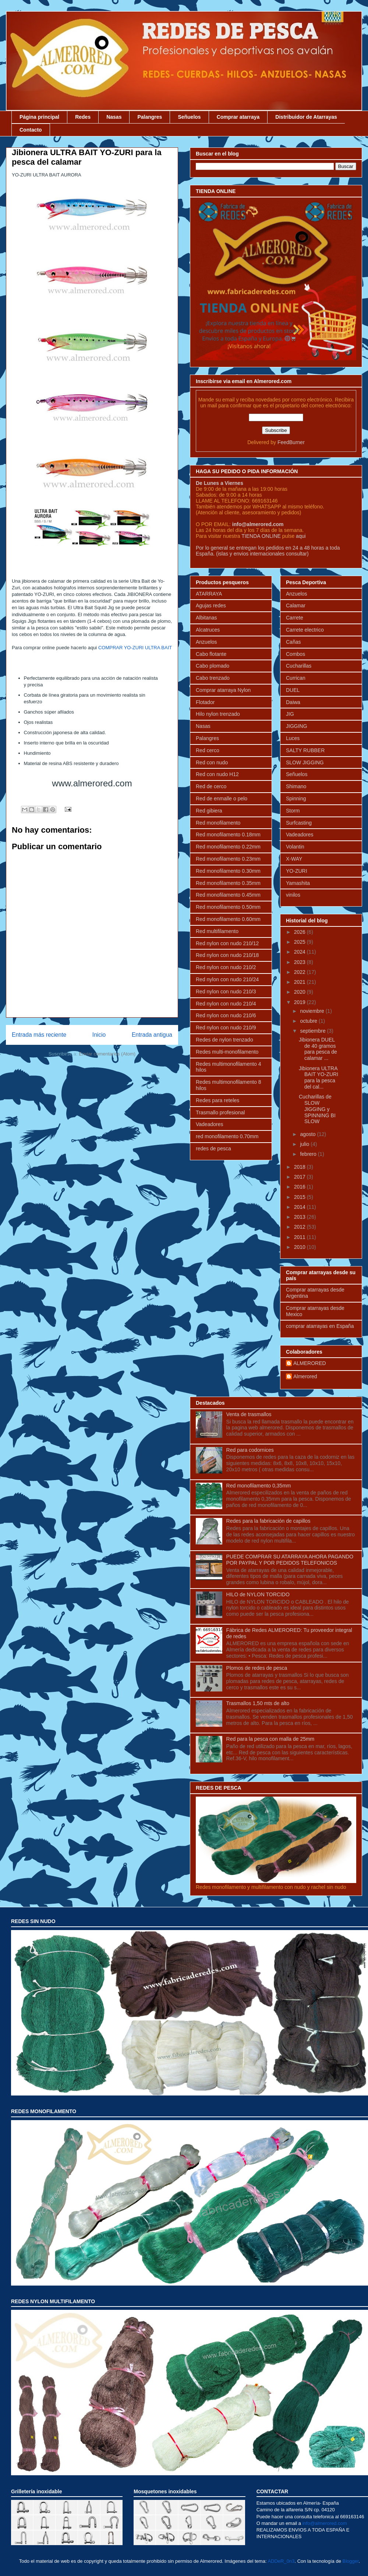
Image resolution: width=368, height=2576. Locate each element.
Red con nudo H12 (217, 774)
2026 (300, 932)
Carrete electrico (305, 630)
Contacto (31, 130)
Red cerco (207, 750)
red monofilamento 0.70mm (227, 1136)
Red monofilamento (218, 823)
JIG (290, 714)
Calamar (295, 605)
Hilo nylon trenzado (218, 714)
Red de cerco (211, 786)
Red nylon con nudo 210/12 (227, 943)
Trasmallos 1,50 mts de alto (257, 1703)
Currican (295, 678)
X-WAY (294, 859)
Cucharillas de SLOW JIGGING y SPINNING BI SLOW (317, 1109)
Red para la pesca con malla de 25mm (270, 1739)
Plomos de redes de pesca (256, 1668)
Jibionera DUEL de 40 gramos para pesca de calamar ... (318, 1049)
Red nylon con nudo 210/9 (226, 1027)
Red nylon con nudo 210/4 (226, 1004)
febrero (309, 1154)
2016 (300, 1187)
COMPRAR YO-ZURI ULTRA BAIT (135, 647)
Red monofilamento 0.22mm (228, 847)
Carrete (294, 618)
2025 (300, 942)
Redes (83, 117)
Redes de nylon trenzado (224, 1040)
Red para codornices (250, 1450)
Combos (295, 654)
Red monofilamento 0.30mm (228, 871)
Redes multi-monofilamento (227, 1052)
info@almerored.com (258, 524)
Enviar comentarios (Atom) (107, 1054)
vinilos (293, 895)
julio (305, 1144)
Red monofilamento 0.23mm (228, 859)
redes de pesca (213, 1148)
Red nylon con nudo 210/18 (227, 955)
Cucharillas (298, 666)
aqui (300, 536)
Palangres (149, 117)
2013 (300, 1217)
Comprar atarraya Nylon (223, 690)
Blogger (351, 2561)
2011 (300, 1237)
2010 (300, 1247)
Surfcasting (299, 823)
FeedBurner (291, 442)
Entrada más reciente (39, 1035)
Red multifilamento (217, 931)
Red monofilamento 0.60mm (228, 919)
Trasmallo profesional (220, 1112)
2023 (300, 962)
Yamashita (298, 883)
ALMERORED (309, 1363)
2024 (300, 952)
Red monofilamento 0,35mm (258, 1486)
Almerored (305, 1376)
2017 (300, 1177)
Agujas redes (211, 605)
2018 (300, 1167)
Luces (293, 738)
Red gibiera (209, 811)
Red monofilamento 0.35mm (228, 883)
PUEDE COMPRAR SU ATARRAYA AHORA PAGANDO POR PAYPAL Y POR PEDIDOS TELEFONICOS (290, 1560)
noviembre (312, 1011)
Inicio (99, 1035)
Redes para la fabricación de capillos (268, 1521)
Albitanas (206, 618)
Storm (293, 811)
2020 (300, 992)
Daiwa (293, 702)
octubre (309, 1021)
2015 (300, 1197)
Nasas (113, 117)
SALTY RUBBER (305, 750)
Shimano (296, 786)
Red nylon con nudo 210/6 (226, 1015)
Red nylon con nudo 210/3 (226, 991)
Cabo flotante (211, 654)
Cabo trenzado (213, 678)
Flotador (205, 702)
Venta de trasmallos (249, 1414)
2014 (300, 1207)
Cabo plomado (212, 666)
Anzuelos (206, 642)
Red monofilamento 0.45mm (228, 895)
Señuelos (189, 117)
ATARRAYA (209, 594)
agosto (308, 1134)
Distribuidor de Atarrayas (306, 117)
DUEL (293, 690)
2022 (300, 972)
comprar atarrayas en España (320, 1326)
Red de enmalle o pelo (221, 798)
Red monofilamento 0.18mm (228, 834)
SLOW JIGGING (305, 762)
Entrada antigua (152, 1035)
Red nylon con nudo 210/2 (226, 967)
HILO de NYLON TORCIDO (258, 1594)
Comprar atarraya (238, 117)
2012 (300, 1227)
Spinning (296, 798)
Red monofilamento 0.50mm (228, 907)
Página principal (39, 117)
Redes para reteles (217, 1100)
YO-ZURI (296, 871)
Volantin (295, 847)
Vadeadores (209, 1124)
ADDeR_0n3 (281, 2561)
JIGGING (296, 726)
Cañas (293, 642)
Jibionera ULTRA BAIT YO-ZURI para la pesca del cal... (318, 1077)
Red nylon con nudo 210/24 (227, 979)
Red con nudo (212, 762)
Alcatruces (208, 630)
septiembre (313, 1031)
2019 (300, 1002)
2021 (300, 982)
